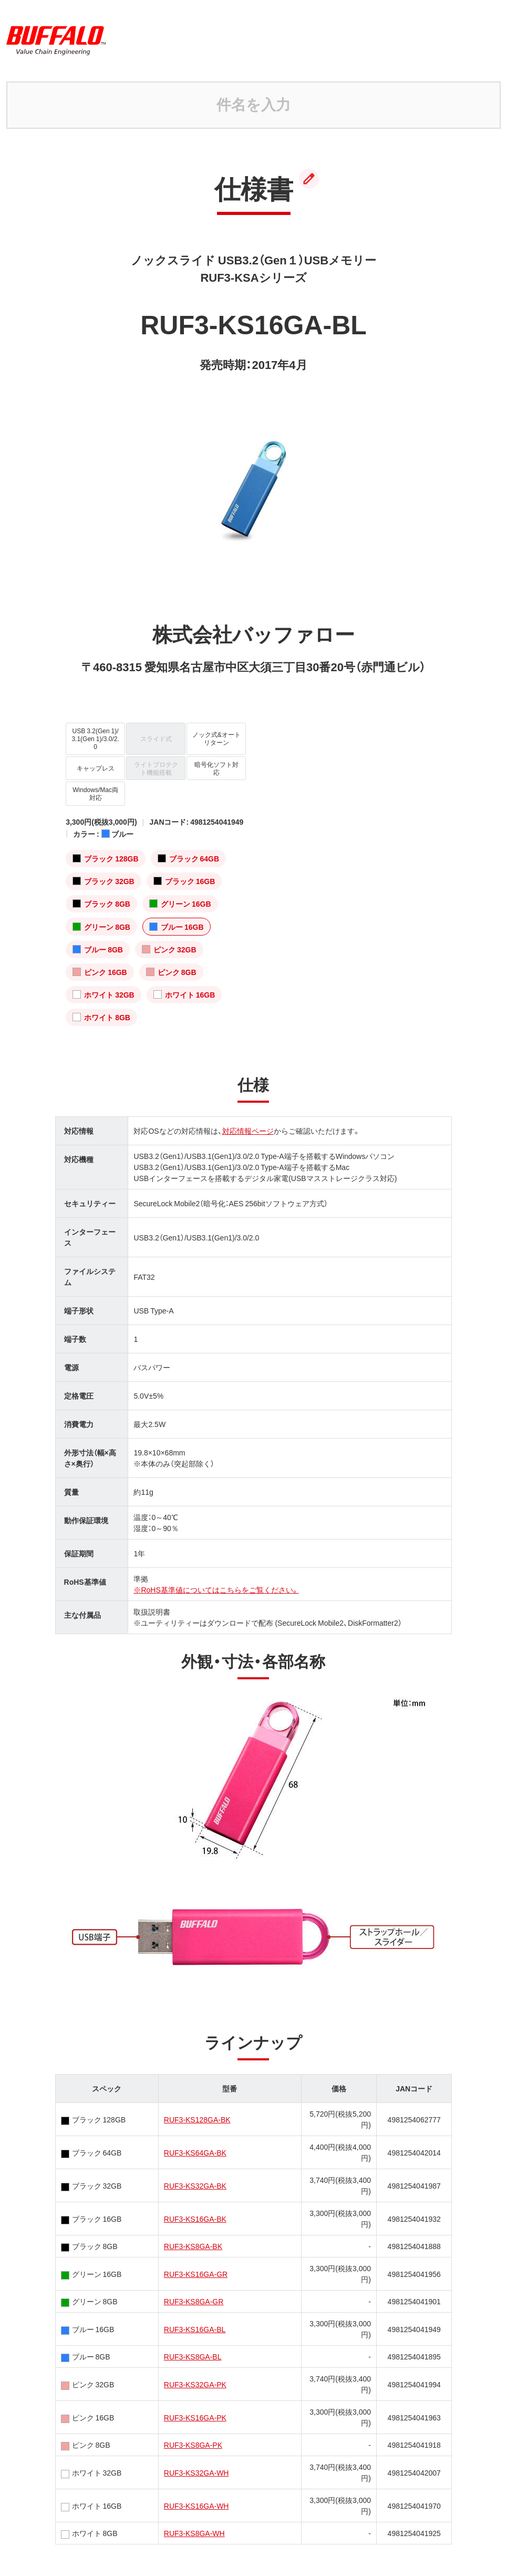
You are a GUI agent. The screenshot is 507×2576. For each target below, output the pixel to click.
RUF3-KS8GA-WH (194, 2533)
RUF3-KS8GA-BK (193, 2246)
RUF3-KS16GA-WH (196, 2505)
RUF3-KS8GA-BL (193, 2356)
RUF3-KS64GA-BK (195, 2152)
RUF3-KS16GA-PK (195, 2417)
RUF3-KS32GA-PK (195, 2384)
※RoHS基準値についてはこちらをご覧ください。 (215, 1589)
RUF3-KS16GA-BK (195, 2218)
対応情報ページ (248, 1130)
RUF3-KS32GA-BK (195, 2185)
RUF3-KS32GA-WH (196, 2472)
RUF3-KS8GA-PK (193, 2444)
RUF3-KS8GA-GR (194, 2301)
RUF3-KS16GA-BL (194, 2329)
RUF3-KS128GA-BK (197, 2119)
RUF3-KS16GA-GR (195, 2274)
